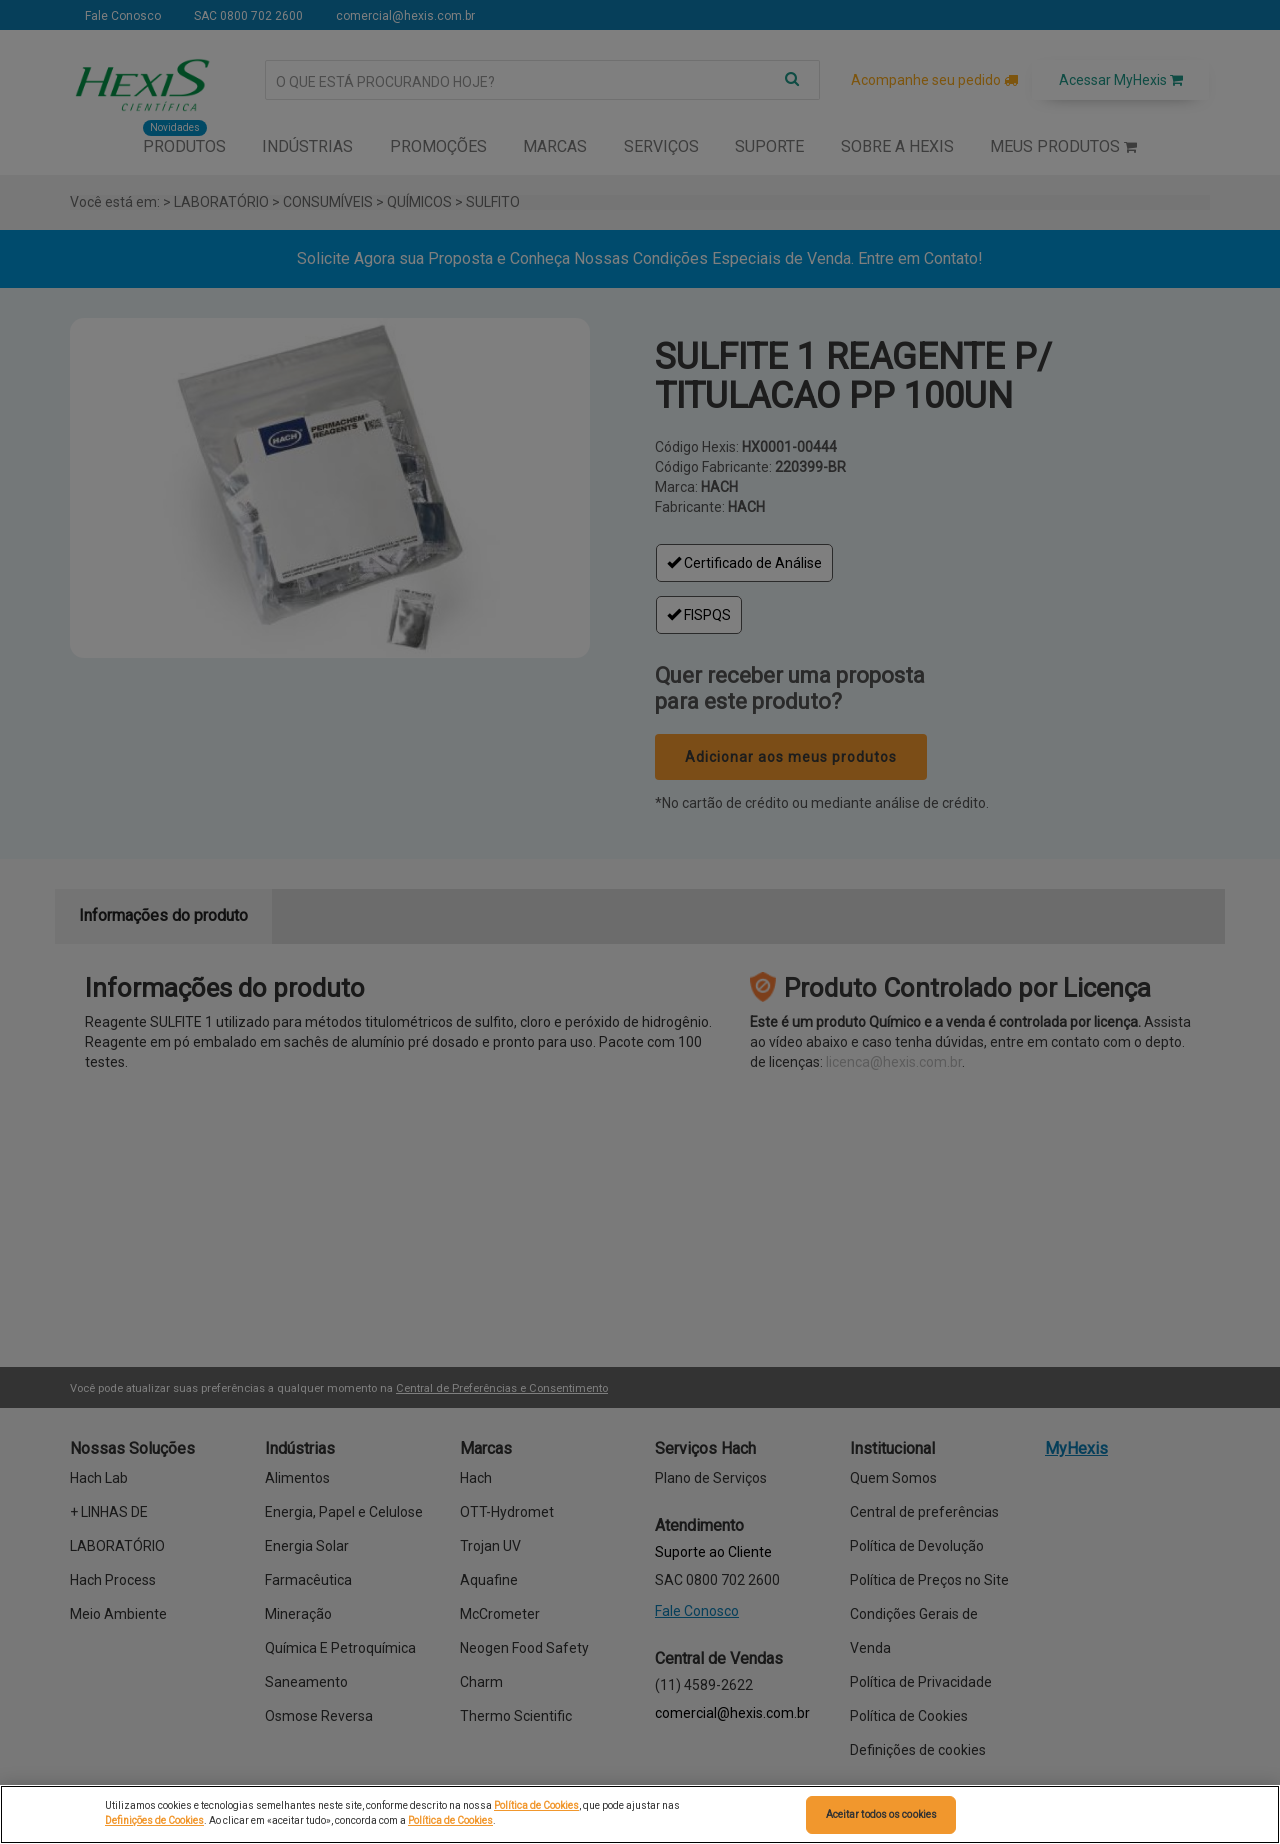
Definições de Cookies (154, 1820)
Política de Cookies (536, 1805)
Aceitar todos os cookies (881, 1814)
